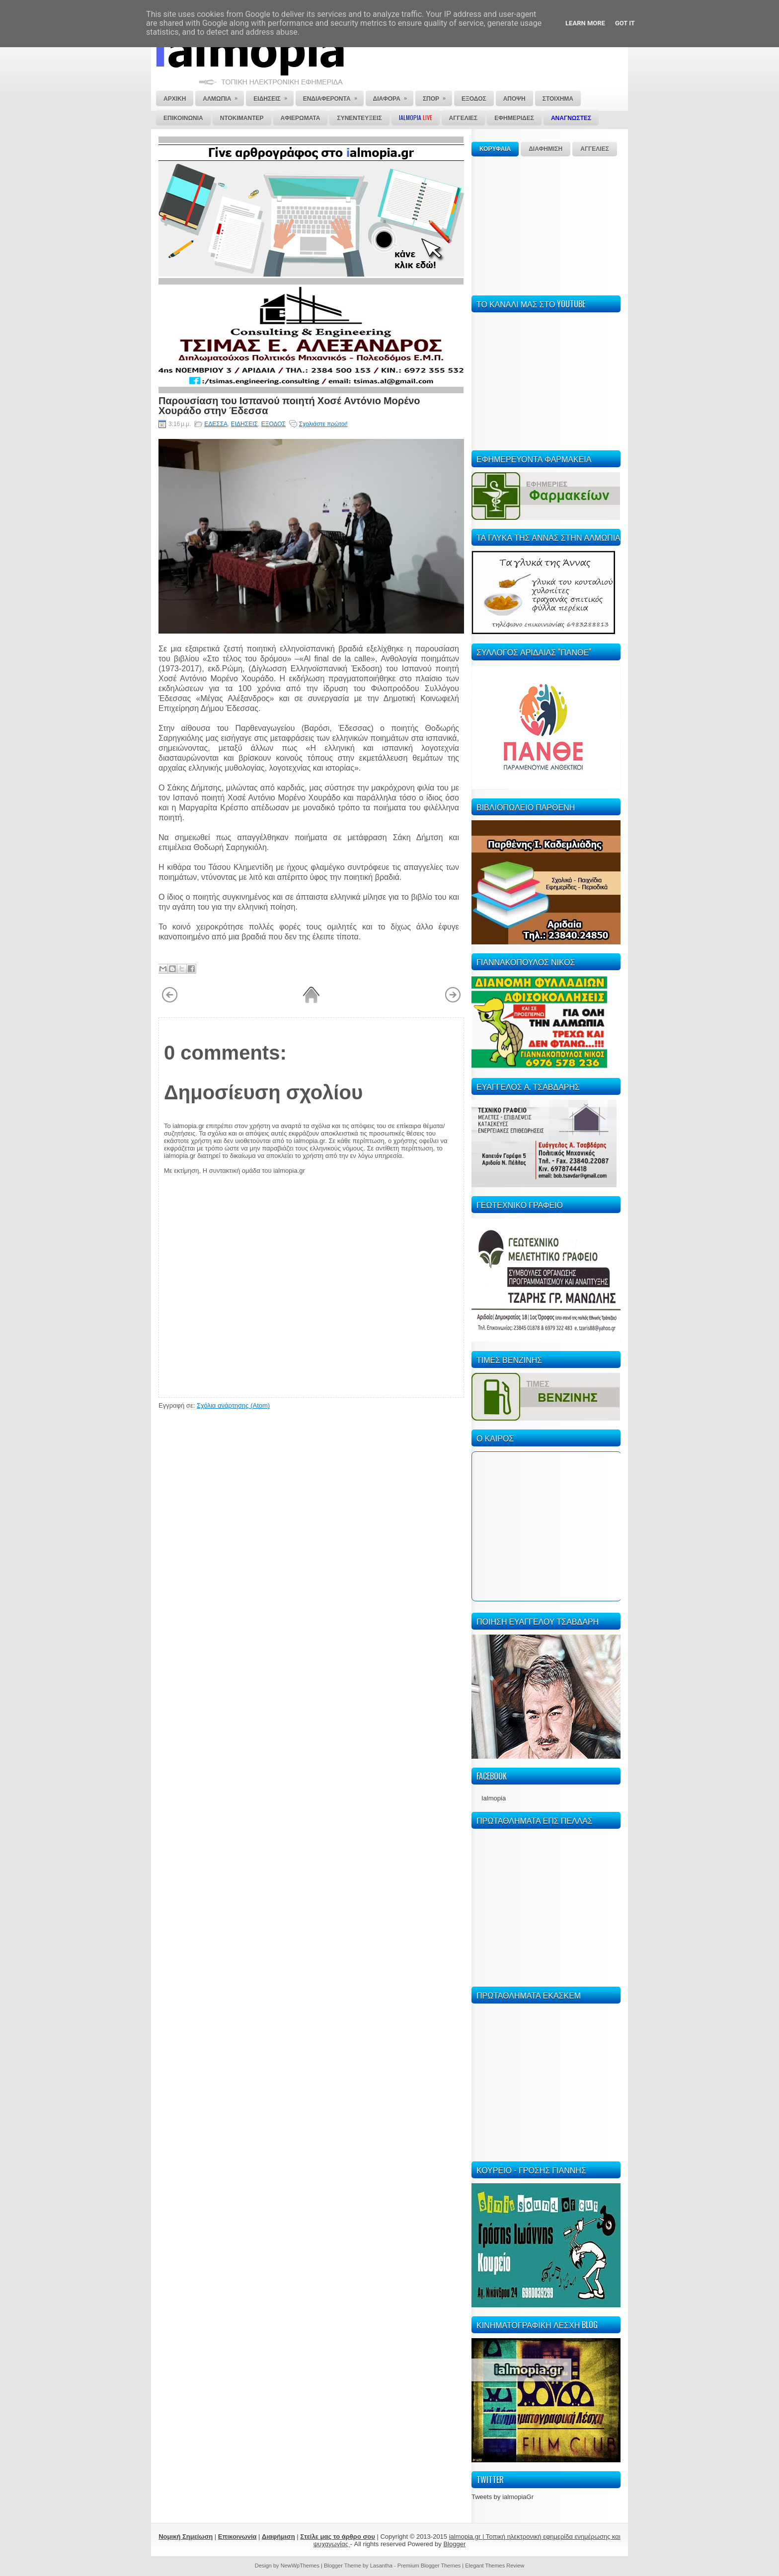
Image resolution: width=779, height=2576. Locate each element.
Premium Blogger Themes (429, 2566)
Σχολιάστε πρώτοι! (323, 424)
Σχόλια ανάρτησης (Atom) (233, 1405)
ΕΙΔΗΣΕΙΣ (244, 424)
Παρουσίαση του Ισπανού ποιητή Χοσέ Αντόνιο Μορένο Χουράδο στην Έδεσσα (289, 405)
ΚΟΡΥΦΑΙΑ (495, 148)
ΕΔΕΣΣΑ (216, 424)
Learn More (585, 23)
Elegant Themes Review (494, 2566)
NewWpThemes (300, 2566)
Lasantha (381, 2566)
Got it (625, 23)
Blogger (454, 2544)
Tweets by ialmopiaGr (502, 2497)
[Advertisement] (546, 224)
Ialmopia (493, 1798)
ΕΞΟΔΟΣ (273, 424)
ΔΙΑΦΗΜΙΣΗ (545, 148)
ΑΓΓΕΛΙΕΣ (594, 148)
